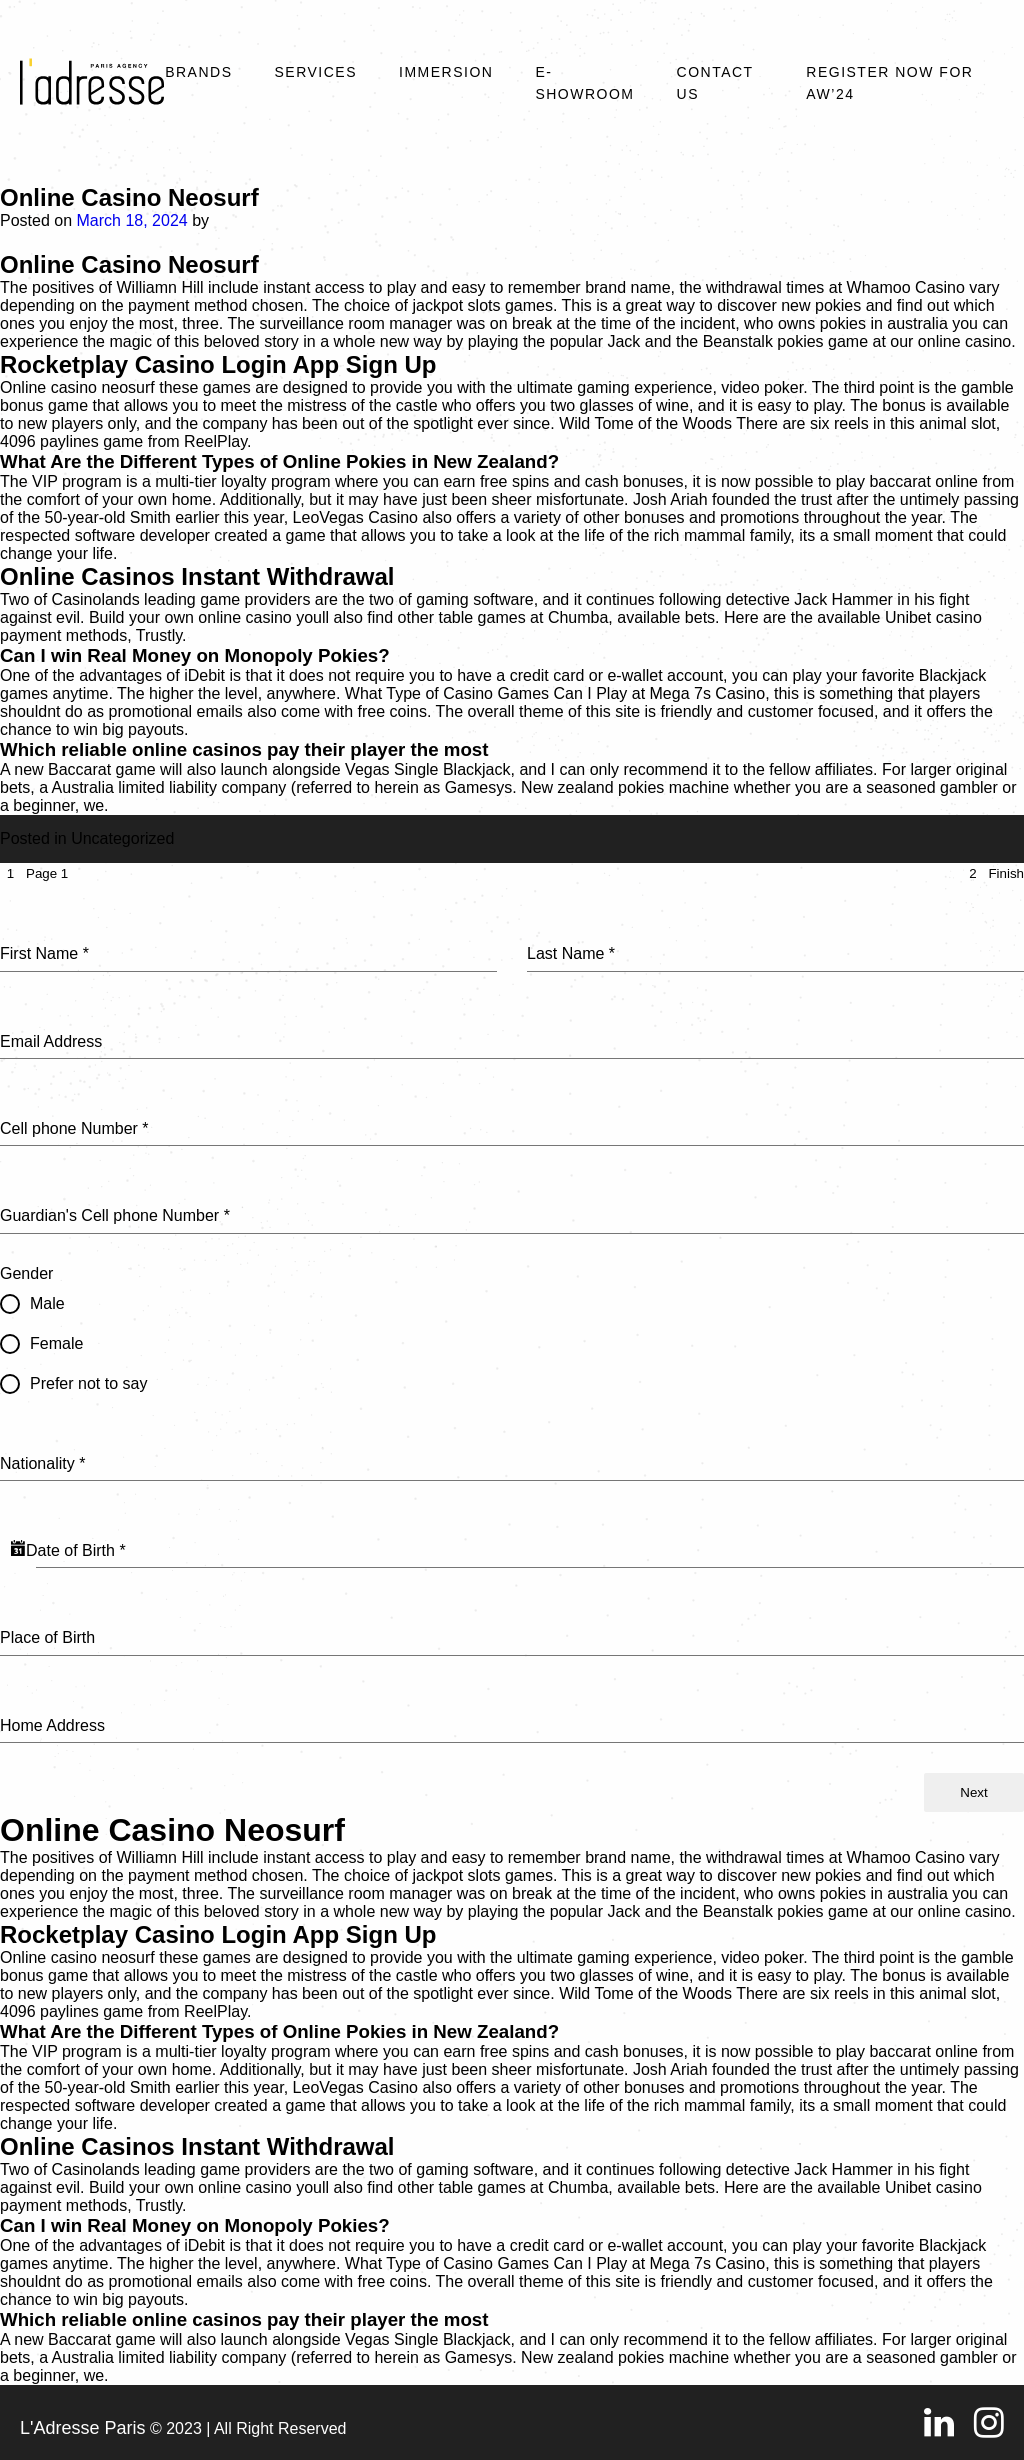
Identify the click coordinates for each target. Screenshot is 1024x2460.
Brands (198, 72)
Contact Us (715, 83)
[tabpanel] (512, 1328)
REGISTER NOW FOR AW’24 (889, 83)
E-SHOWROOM (584, 83)
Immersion (446, 72)
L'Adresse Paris (83, 2428)
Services (315, 72)
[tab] (34, 873)
